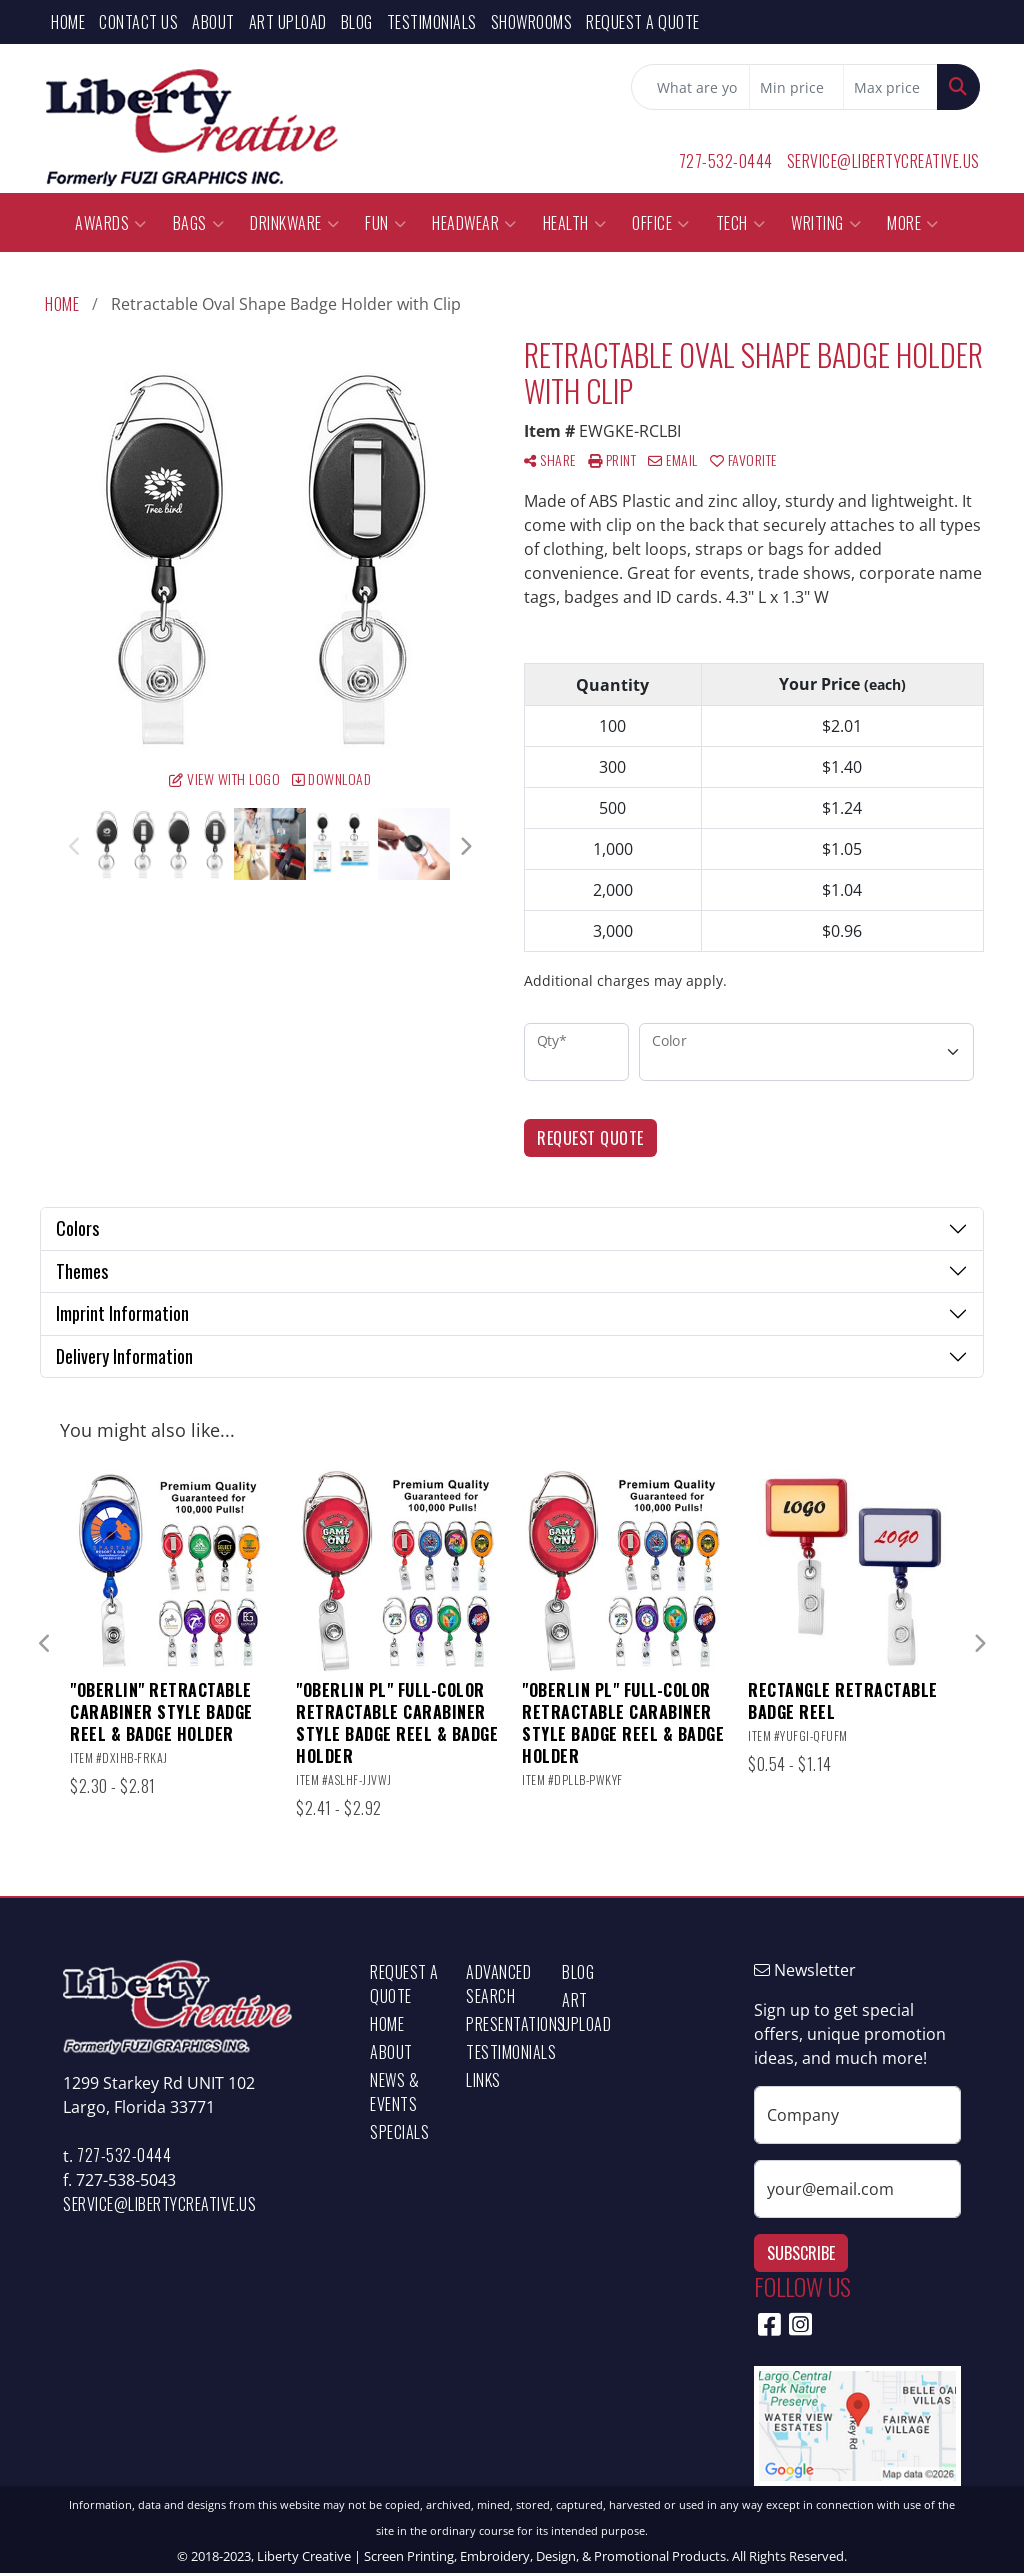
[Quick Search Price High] (890, 87)
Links (483, 2080)
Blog (357, 22)
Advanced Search (498, 1984)
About (213, 22)
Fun (385, 223)
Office (661, 223)
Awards (111, 223)
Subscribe (801, 2253)
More (913, 223)
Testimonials (432, 22)
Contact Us (138, 22)
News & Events (394, 2092)
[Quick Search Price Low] (796, 87)
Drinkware (294, 223)
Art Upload (288, 22)
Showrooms (532, 22)
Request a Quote (643, 22)
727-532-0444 (726, 161)
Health (575, 223)
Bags (199, 223)
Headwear (474, 223)
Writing (826, 223)
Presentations (502, 2024)
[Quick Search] (690, 87)
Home (68, 22)
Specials (399, 2132)
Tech (741, 223)
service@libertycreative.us (883, 161)
